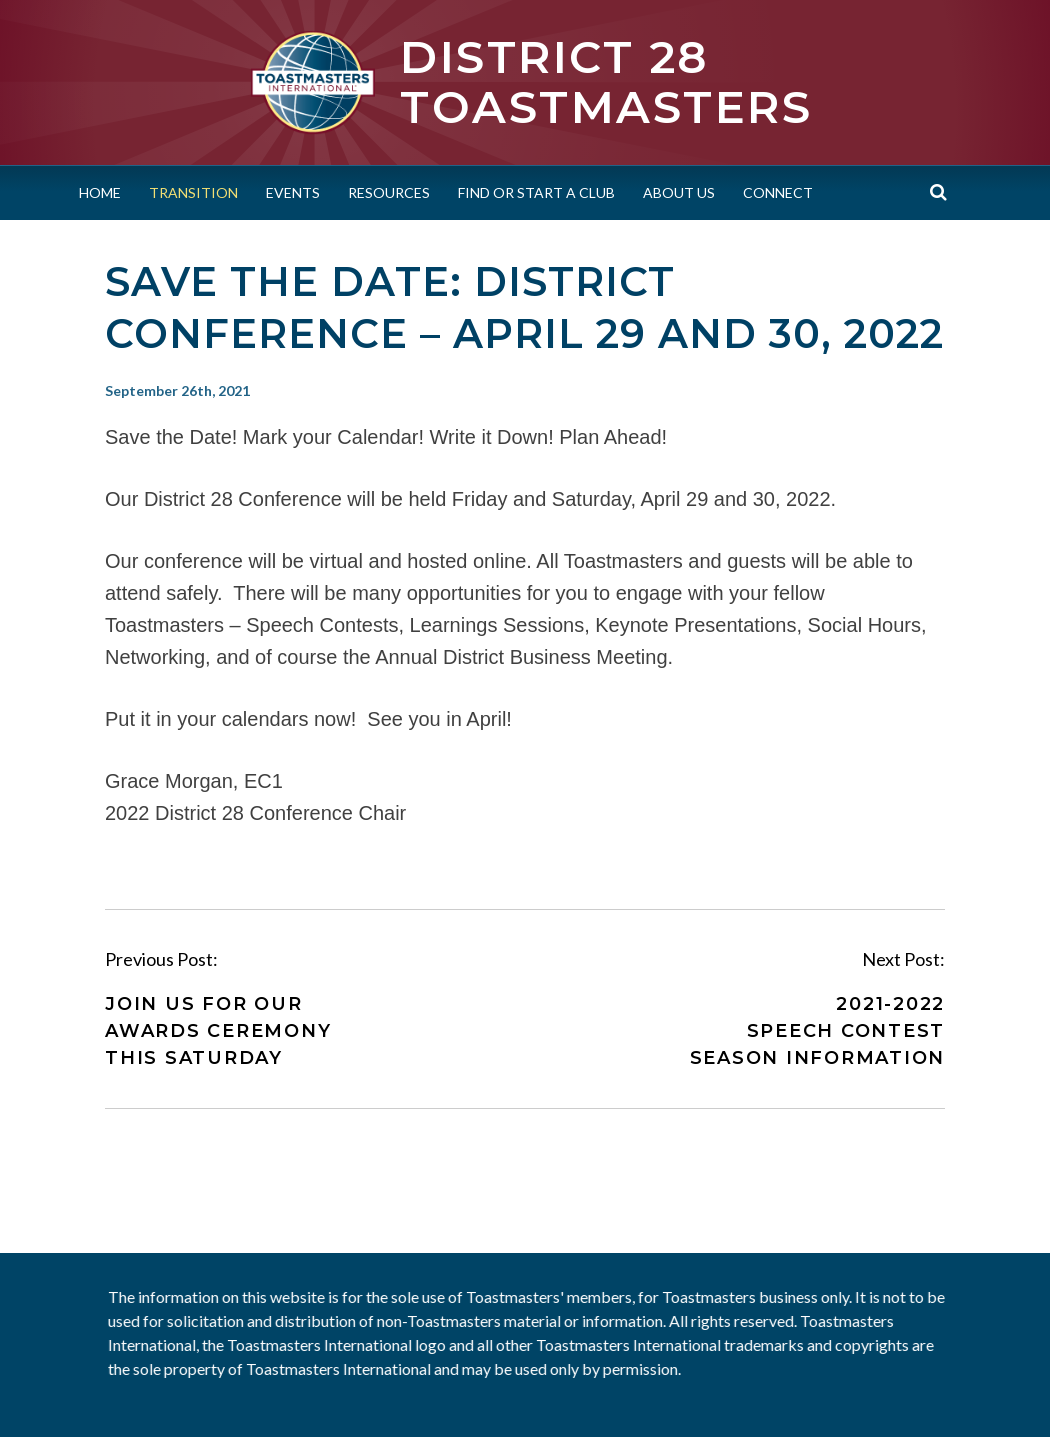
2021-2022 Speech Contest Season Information (818, 1031)
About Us (679, 192)
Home (100, 192)
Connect (778, 192)
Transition (193, 192)
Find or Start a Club (536, 192)
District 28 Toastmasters (606, 81)
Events (293, 192)
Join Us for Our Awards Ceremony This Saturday (218, 1031)
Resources (389, 192)
